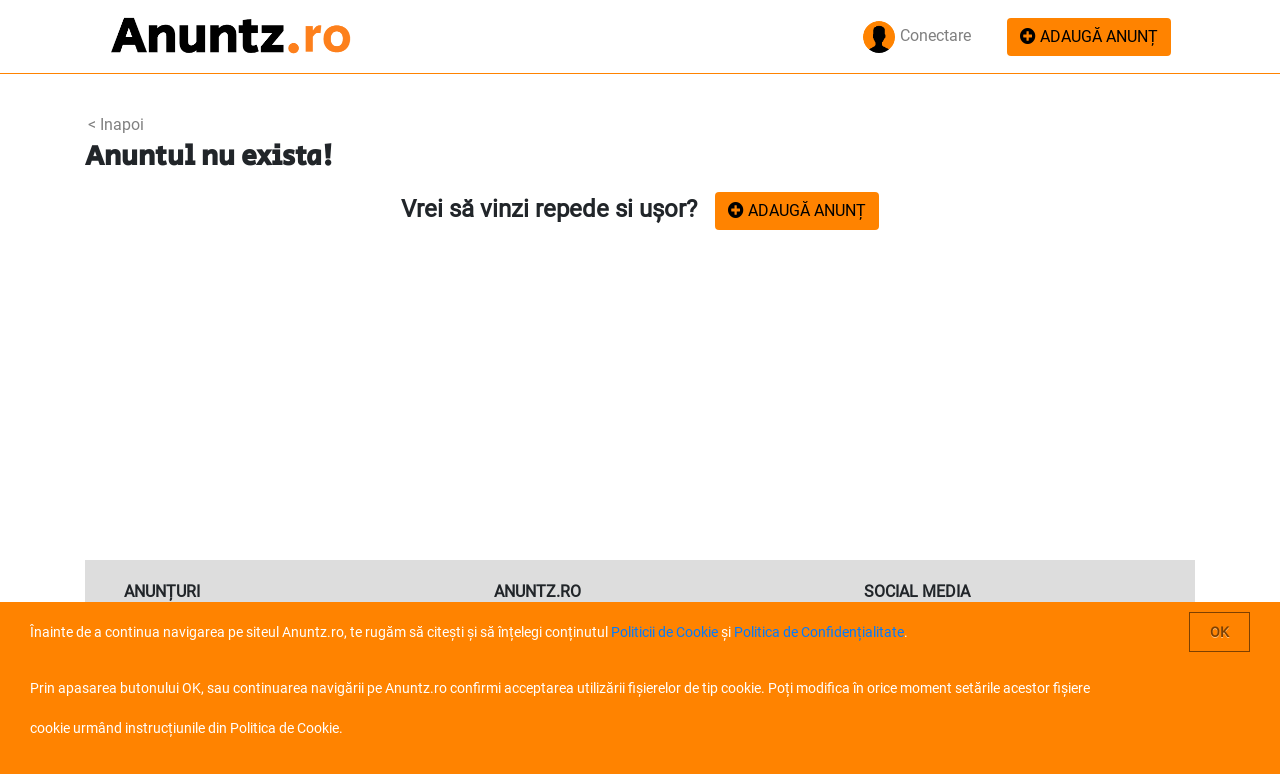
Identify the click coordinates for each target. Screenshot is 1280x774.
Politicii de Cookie (664, 632)
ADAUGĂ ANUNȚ (1089, 36)
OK (1219, 632)
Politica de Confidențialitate (819, 632)
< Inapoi (116, 124)
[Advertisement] (640, 410)
